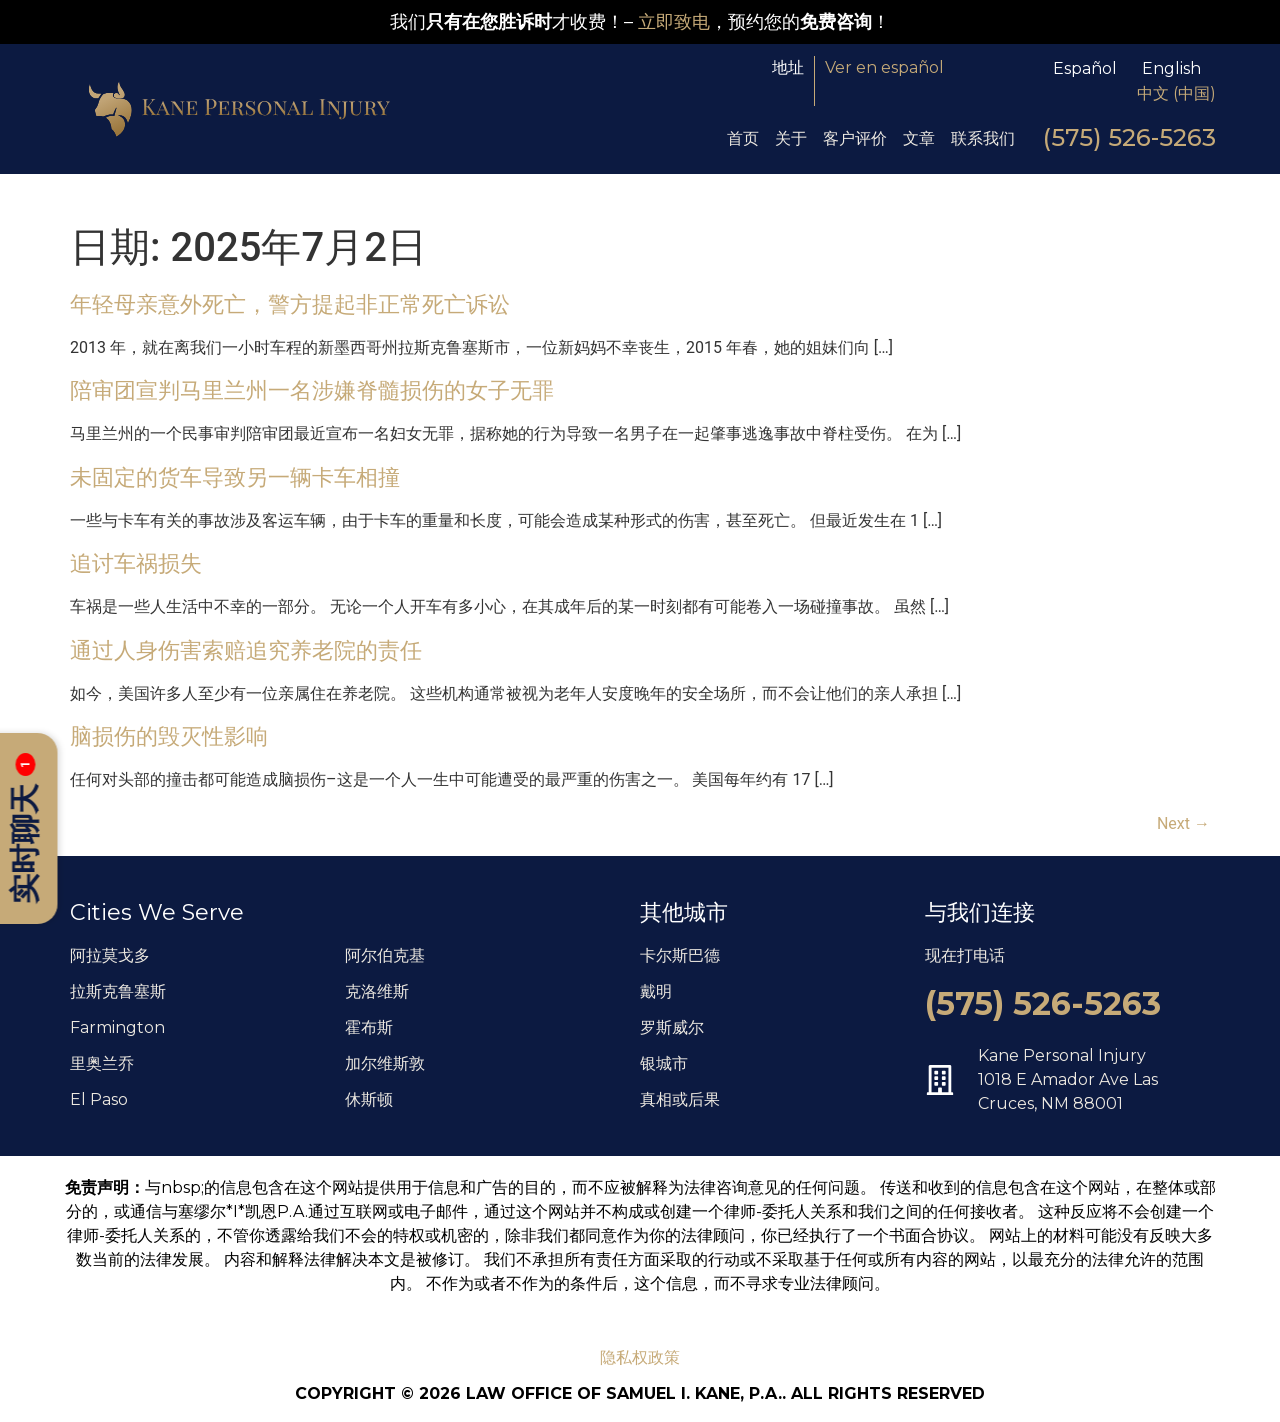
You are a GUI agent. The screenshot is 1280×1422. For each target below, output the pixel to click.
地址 (788, 67)
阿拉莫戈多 (110, 955)
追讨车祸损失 (136, 563)
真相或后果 (680, 1099)
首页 (743, 138)
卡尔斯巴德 (680, 955)
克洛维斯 (377, 991)
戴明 (656, 991)
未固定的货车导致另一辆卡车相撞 (235, 477)
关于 (791, 138)
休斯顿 (369, 1099)
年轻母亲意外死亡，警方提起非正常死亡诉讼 (290, 304)
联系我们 (983, 138)
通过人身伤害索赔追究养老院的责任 (246, 650)
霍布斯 (369, 1027)
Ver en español (884, 67)
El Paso (99, 1099)
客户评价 (855, 138)
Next (1183, 823)
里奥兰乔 (102, 1063)
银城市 (664, 1063)
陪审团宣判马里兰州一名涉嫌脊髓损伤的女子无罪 (312, 390)
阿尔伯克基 (385, 955)
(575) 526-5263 (1129, 137)
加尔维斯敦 (385, 1063)
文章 (919, 138)
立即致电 (674, 22)
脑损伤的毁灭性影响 (169, 736)
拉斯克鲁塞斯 (118, 991)
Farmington (117, 1027)
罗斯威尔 (672, 1027)
